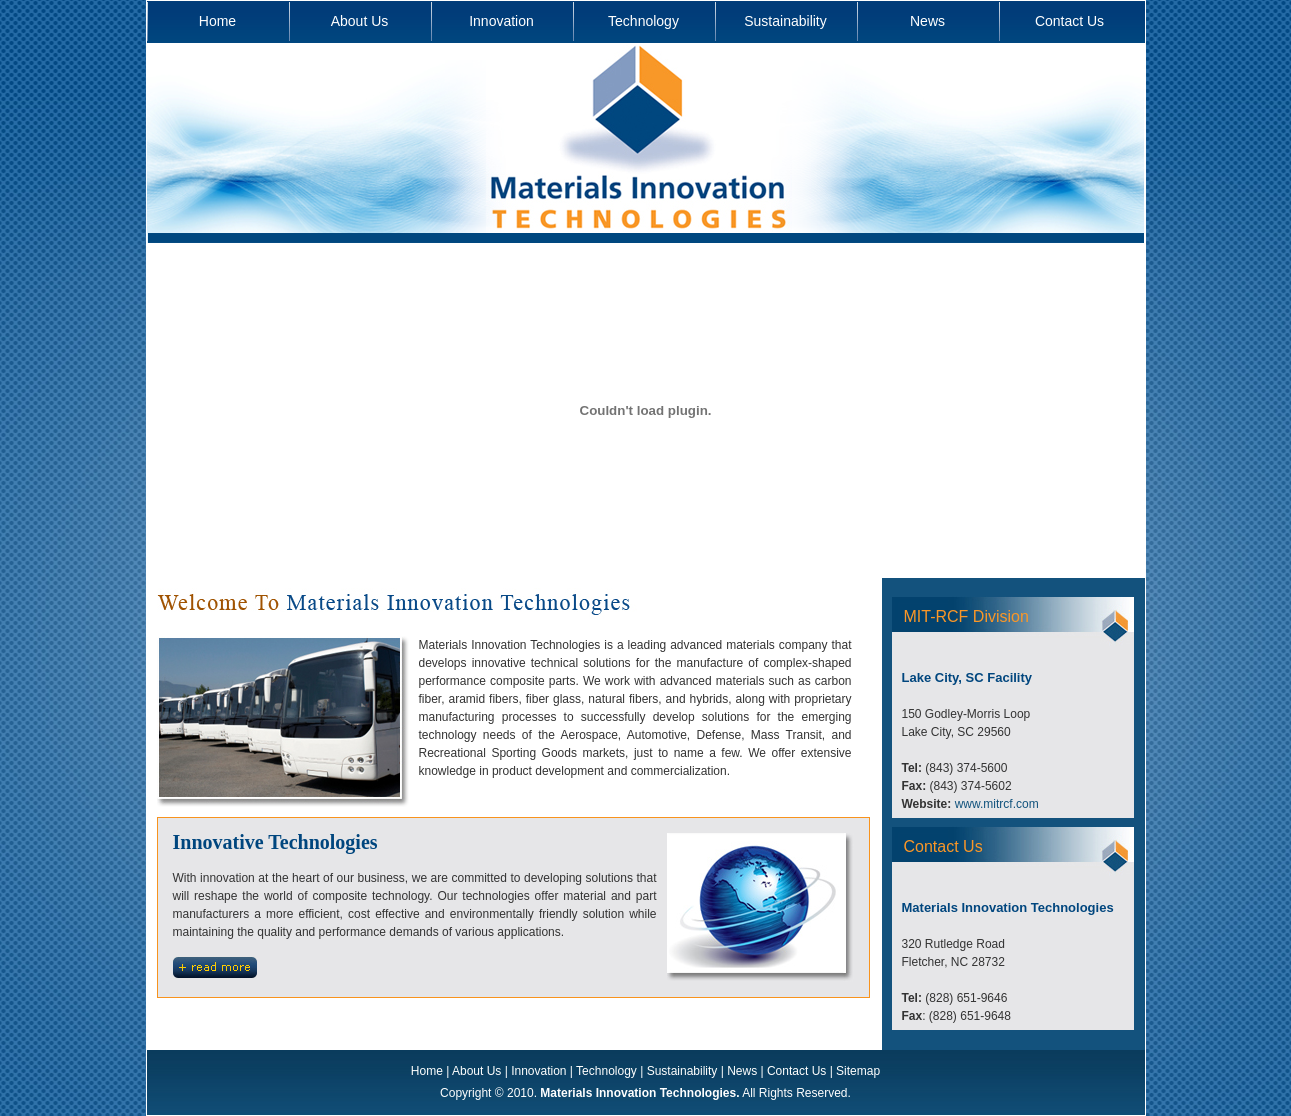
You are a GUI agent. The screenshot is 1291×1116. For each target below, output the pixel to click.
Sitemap (858, 1071)
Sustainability (785, 21)
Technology (643, 21)
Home (217, 21)
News (927, 21)
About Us (360, 21)
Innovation (501, 21)
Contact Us (1069, 21)
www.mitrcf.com (997, 804)
